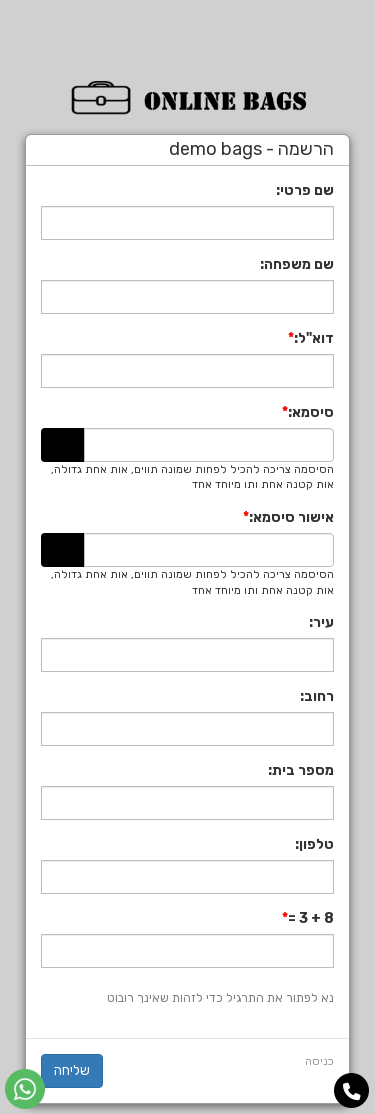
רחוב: (317, 696)
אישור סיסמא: (291, 517)
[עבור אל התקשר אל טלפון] (352, 1091)
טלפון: (314, 844)
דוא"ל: (314, 338)
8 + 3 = (311, 918)
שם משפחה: (297, 264)
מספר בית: (301, 770)
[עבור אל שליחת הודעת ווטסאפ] (25, 1089)
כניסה (319, 1061)
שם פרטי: (305, 190)
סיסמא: (311, 412)
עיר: (321, 622)
